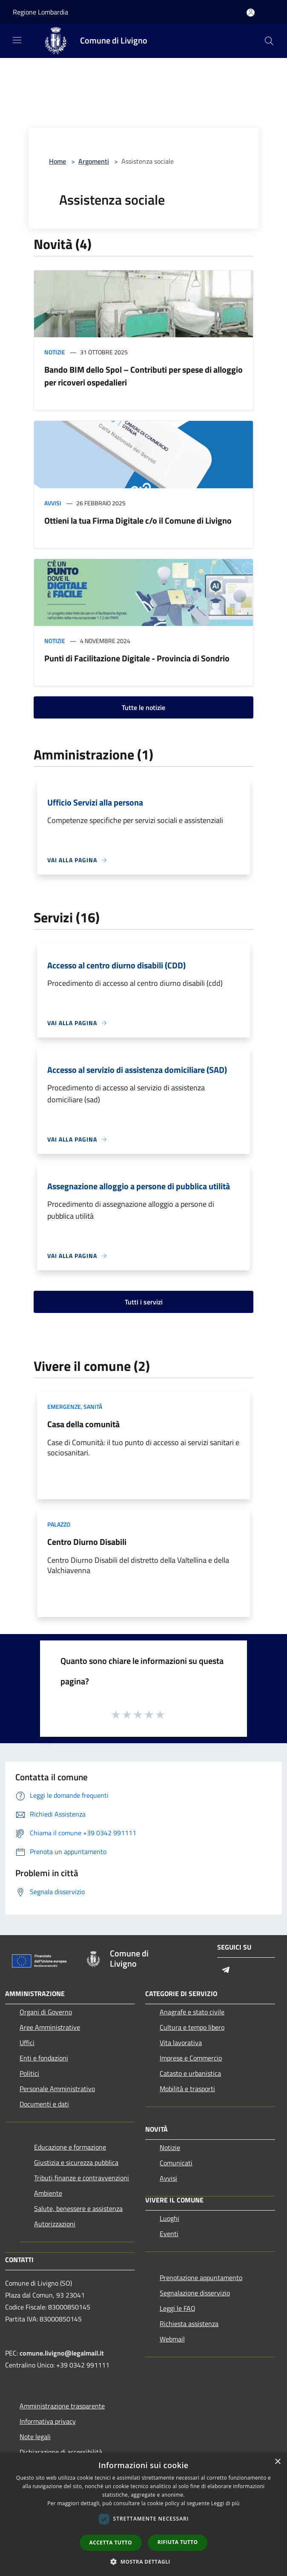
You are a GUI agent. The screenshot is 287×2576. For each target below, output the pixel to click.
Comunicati (176, 2163)
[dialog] (143, 2514)
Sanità (92, 1406)
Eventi (169, 2233)
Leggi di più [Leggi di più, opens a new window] (225, 2503)
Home (57, 161)
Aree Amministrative (50, 2027)
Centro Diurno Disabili (86, 1541)
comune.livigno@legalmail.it (62, 2353)
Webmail (172, 2339)
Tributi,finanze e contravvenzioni (81, 2178)
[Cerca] (269, 41)
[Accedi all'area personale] (250, 12)
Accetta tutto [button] (110, 2542)
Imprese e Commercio (191, 2058)
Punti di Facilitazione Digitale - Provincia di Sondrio (137, 658)
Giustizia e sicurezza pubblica (76, 2162)
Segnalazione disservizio (195, 2293)
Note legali (35, 2436)
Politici (29, 2073)
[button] (143, 2561)
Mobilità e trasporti (187, 2088)
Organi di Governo (46, 2012)
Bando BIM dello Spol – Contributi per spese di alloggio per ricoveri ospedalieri (143, 376)
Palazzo (58, 1524)
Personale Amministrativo (57, 2088)
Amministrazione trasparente (62, 2406)
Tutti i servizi (144, 1302)
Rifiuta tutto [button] (178, 2542)
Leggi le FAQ (177, 2308)
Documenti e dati (44, 2104)
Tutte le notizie (143, 707)
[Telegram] (225, 1970)
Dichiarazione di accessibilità (61, 2452)
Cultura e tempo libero (192, 2027)
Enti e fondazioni (44, 2058)
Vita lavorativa (181, 2042)
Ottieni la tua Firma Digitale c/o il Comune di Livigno (138, 520)
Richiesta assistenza (189, 2323)
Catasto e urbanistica (190, 2073)
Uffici (27, 2042)
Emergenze (64, 1406)
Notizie (54, 352)
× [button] (277, 2462)
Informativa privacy (48, 2421)
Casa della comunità (83, 1424)
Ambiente (48, 2193)
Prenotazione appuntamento (201, 2277)
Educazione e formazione (70, 2147)
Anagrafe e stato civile (192, 2012)
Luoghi (169, 2218)
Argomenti (93, 161)
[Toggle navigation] (17, 40)
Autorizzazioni (54, 2224)
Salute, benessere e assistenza (78, 2208)
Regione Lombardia (40, 12)
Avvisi (52, 502)
